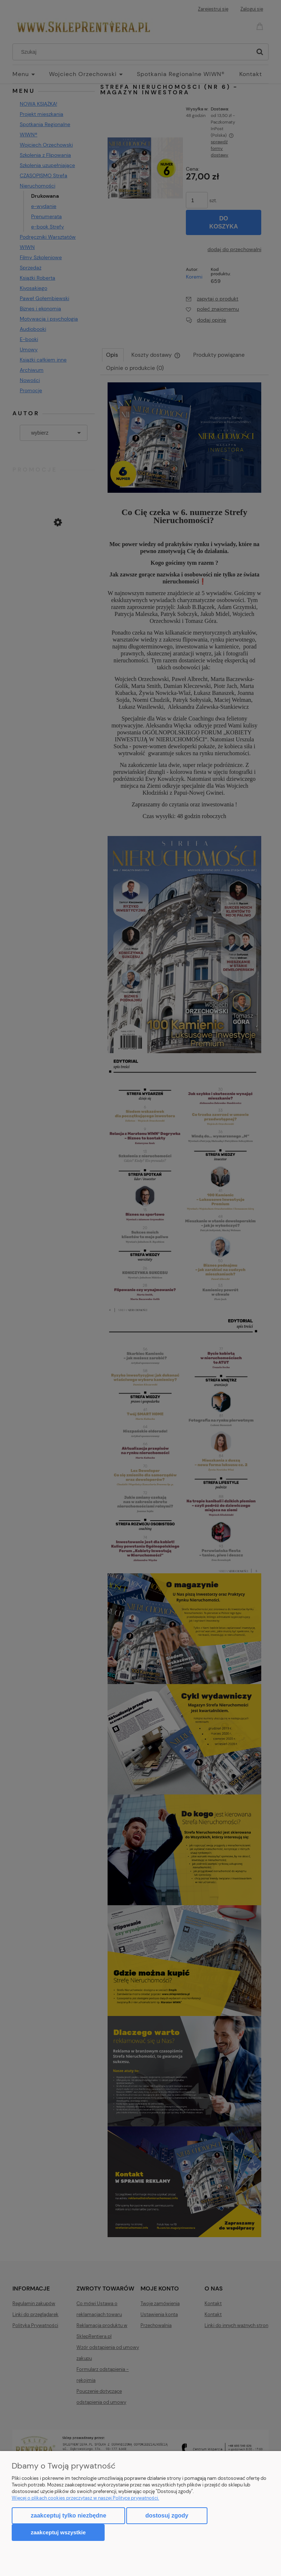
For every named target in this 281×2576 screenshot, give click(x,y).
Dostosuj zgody (166, 2515)
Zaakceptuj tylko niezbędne (68, 2515)
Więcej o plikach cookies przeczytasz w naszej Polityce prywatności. (85, 2498)
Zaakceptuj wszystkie (58, 2532)
